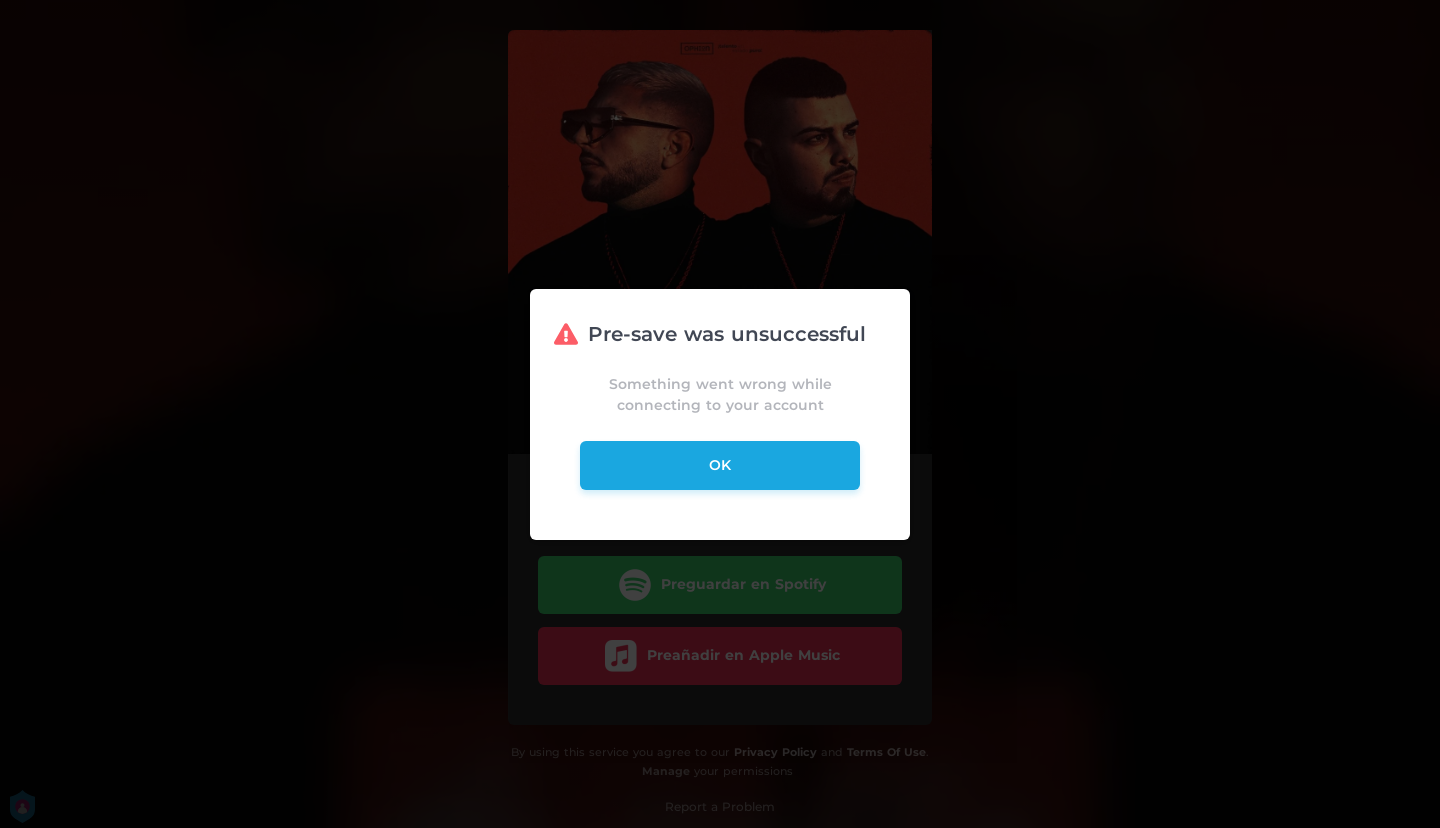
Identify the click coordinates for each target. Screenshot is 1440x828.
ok (720, 465)
